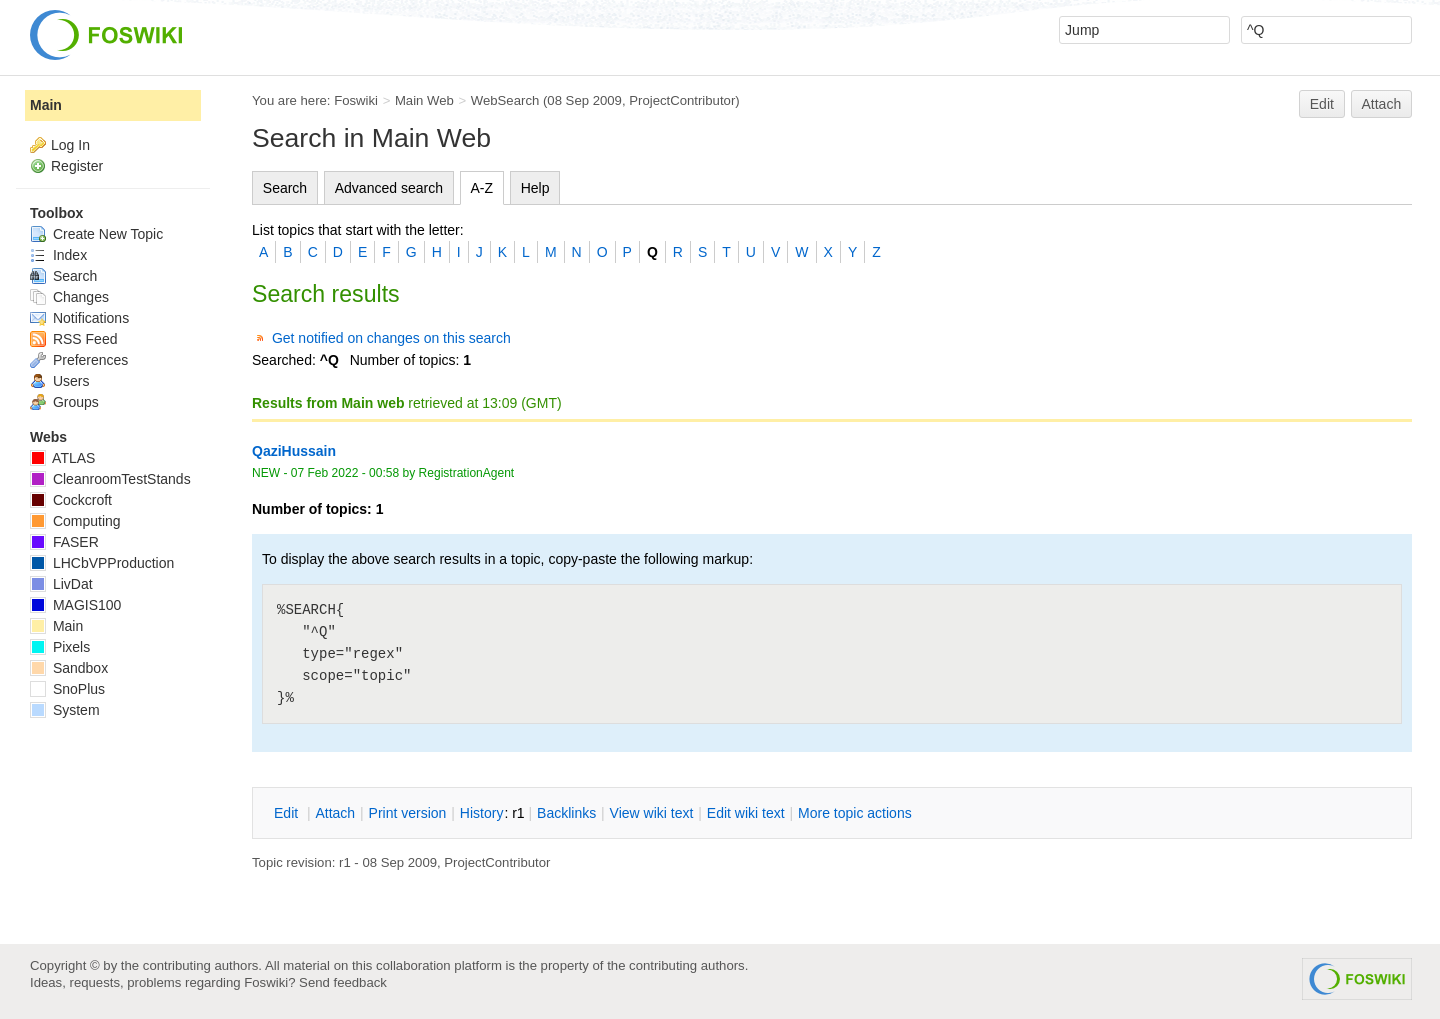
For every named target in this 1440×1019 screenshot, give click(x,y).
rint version (408, 813)
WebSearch (505, 100)
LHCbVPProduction (102, 563)
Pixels (60, 647)
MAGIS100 (75, 605)
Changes (69, 297)
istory (482, 813)
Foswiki (356, 100)
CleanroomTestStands (110, 479)
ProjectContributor (682, 100)
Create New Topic (96, 234)
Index (58, 255)
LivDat (61, 584)
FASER (64, 542)
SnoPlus (67, 689)
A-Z (482, 188)
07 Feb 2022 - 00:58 (345, 473)
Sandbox (69, 668)
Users (59, 381)
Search (285, 188)
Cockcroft (71, 500)
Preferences (79, 360)
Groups (64, 402)
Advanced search (389, 188)
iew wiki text (652, 813)
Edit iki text (746, 813)
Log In (70, 145)
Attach (1382, 104)
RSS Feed (73, 339)
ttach (335, 813)
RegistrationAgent (467, 473)
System (65, 710)
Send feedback (343, 982)
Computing (75, 521)
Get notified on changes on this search (391, 338)
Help (535, 188)
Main (46, 105)
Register (77, 166)
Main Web (424, 100)
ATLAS (62, 458)
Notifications (79, 318)
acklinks (566, 813)
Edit (1322, 104)
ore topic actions (855, 813)
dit (288, 813)
